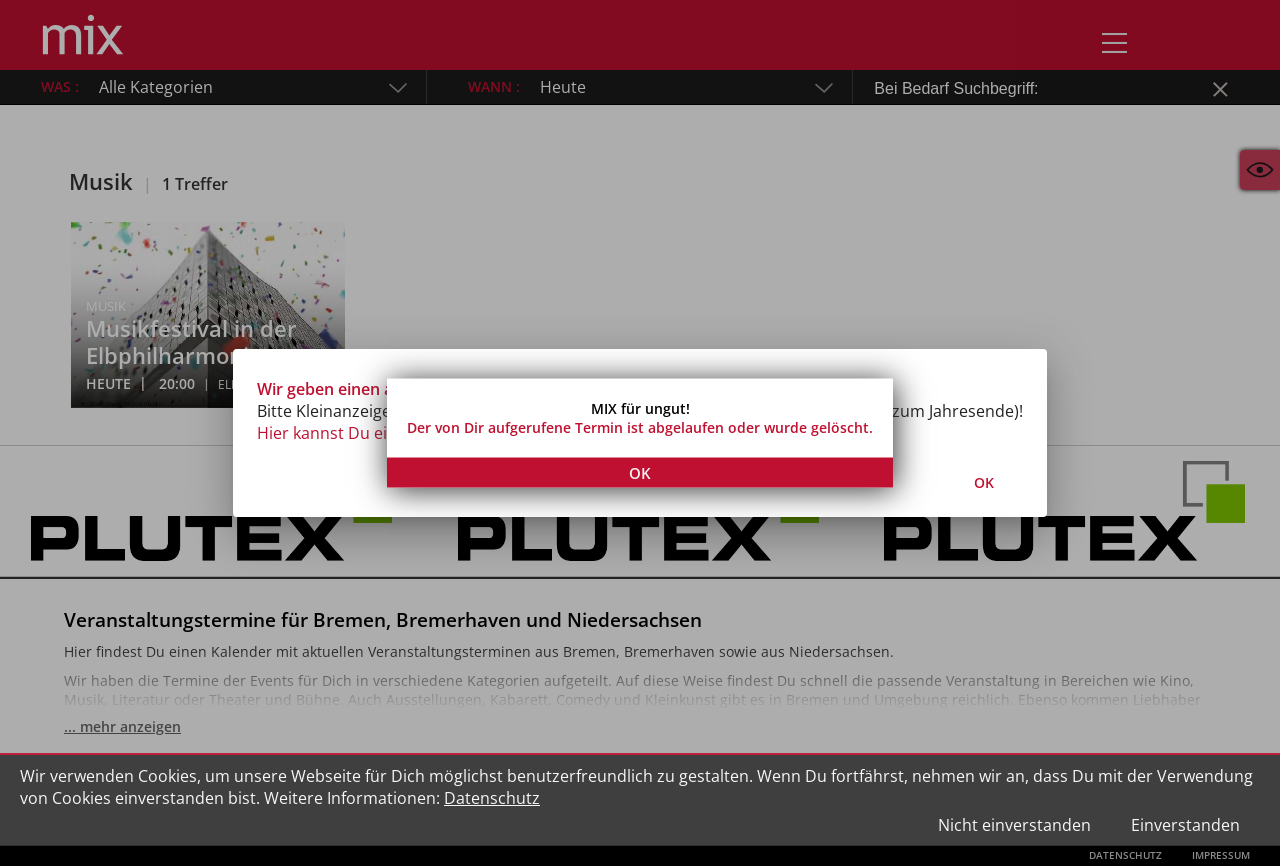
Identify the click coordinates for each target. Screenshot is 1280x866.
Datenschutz (492, 798)
